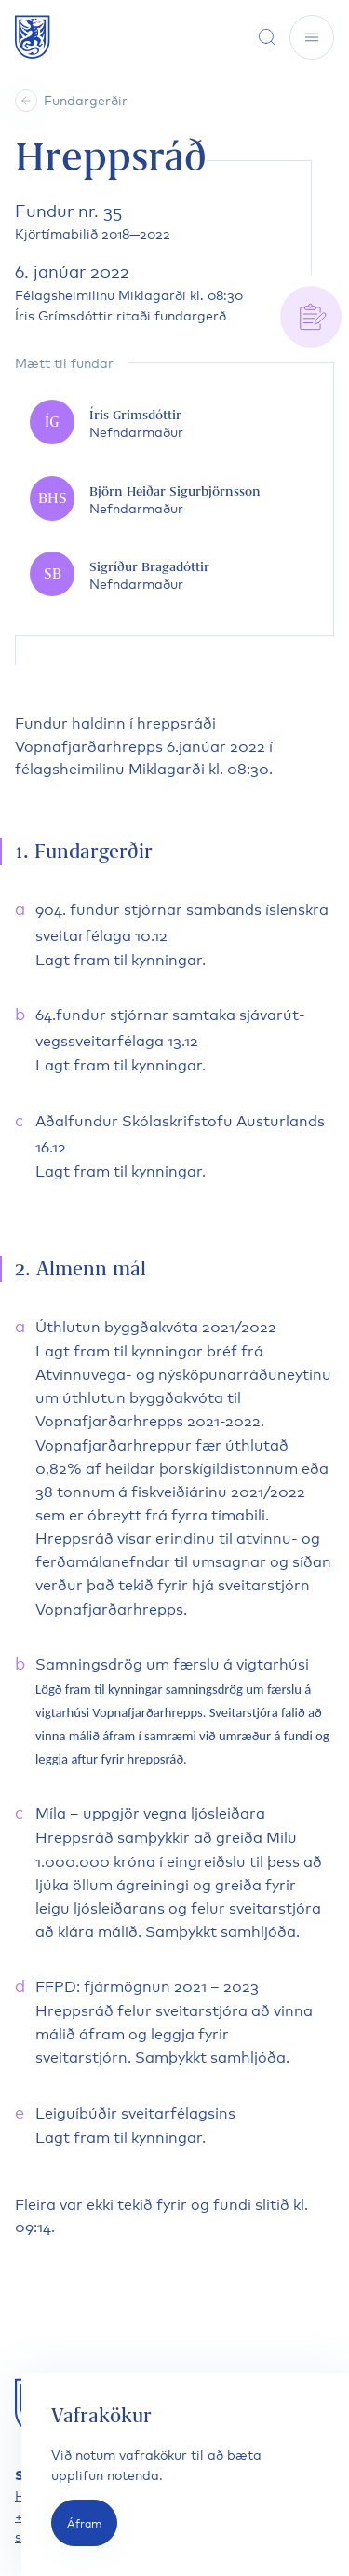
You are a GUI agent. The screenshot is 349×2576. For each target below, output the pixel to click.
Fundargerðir (86, 99)
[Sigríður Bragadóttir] (174, 575)
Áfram (84, 2522)
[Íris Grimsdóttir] (174, 423)
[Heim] (26, 100)
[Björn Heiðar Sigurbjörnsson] (174, 499)
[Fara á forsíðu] (32, 37)
